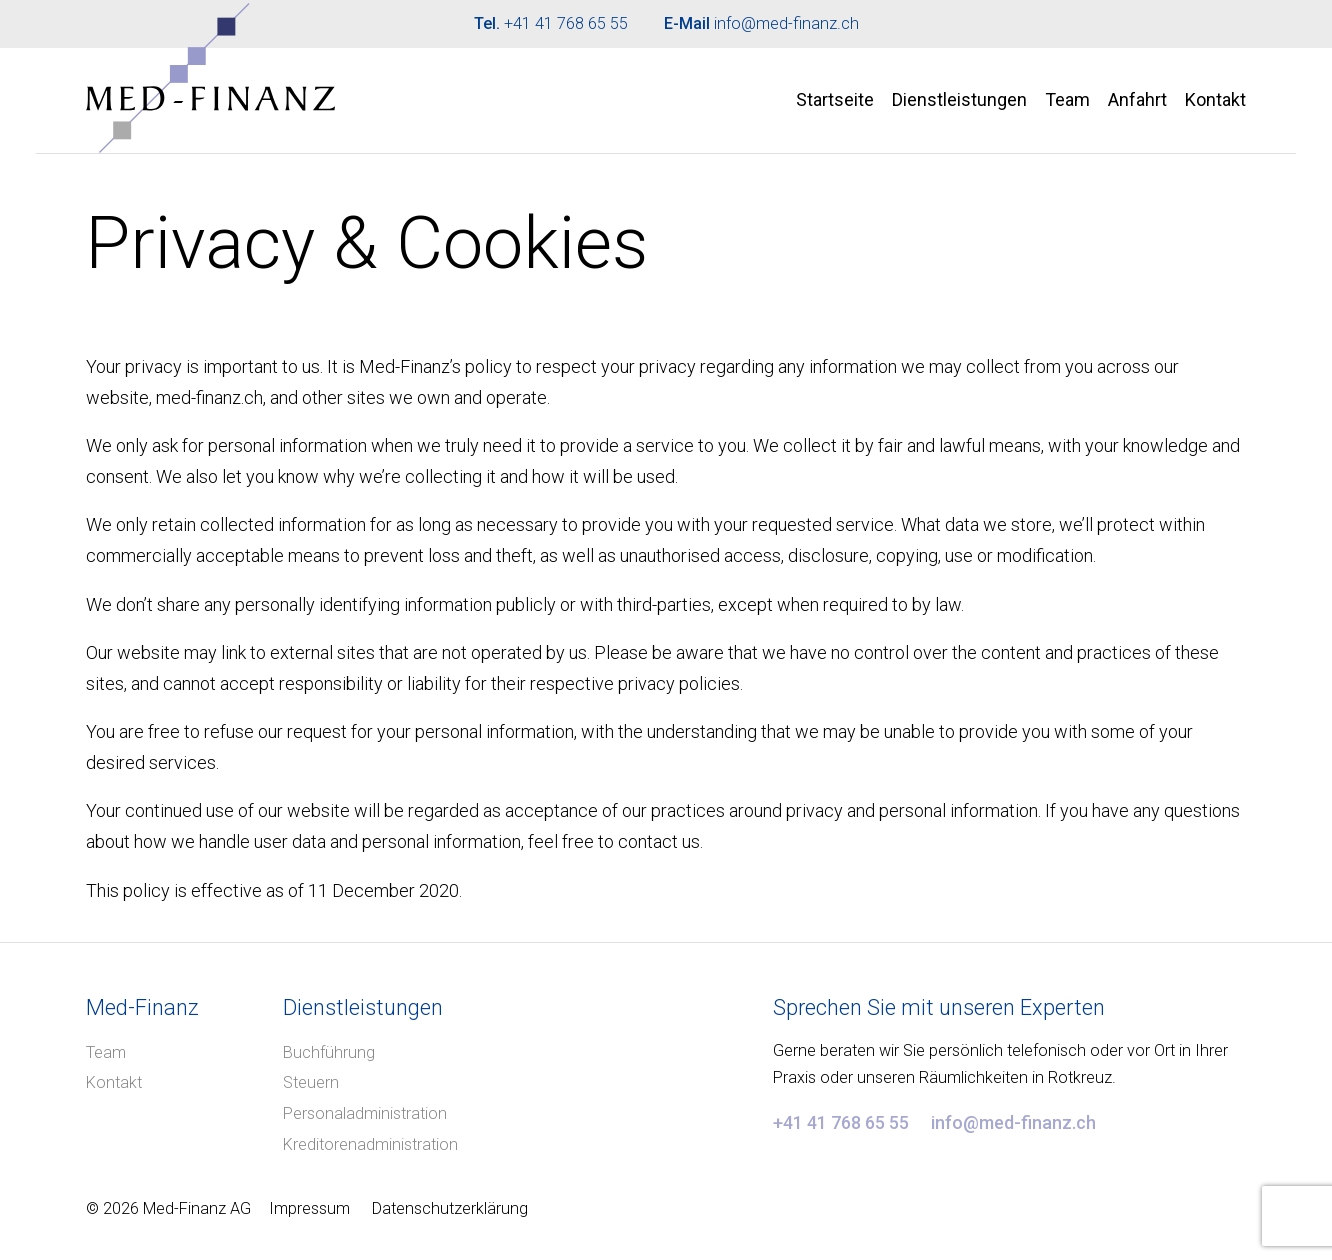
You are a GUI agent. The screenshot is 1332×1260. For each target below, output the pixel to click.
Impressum (309, 1208)
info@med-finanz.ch (786, 23)
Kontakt (1215, 99)
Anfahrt (1137, 99)
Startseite (835, 99)
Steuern (311, 1082)
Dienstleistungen (959, 99)
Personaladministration (365, 1113)
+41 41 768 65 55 (566, 23)
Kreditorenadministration (370, 1144)
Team (1067, 99)
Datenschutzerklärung (450, 1208)
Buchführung (329, 1052)
